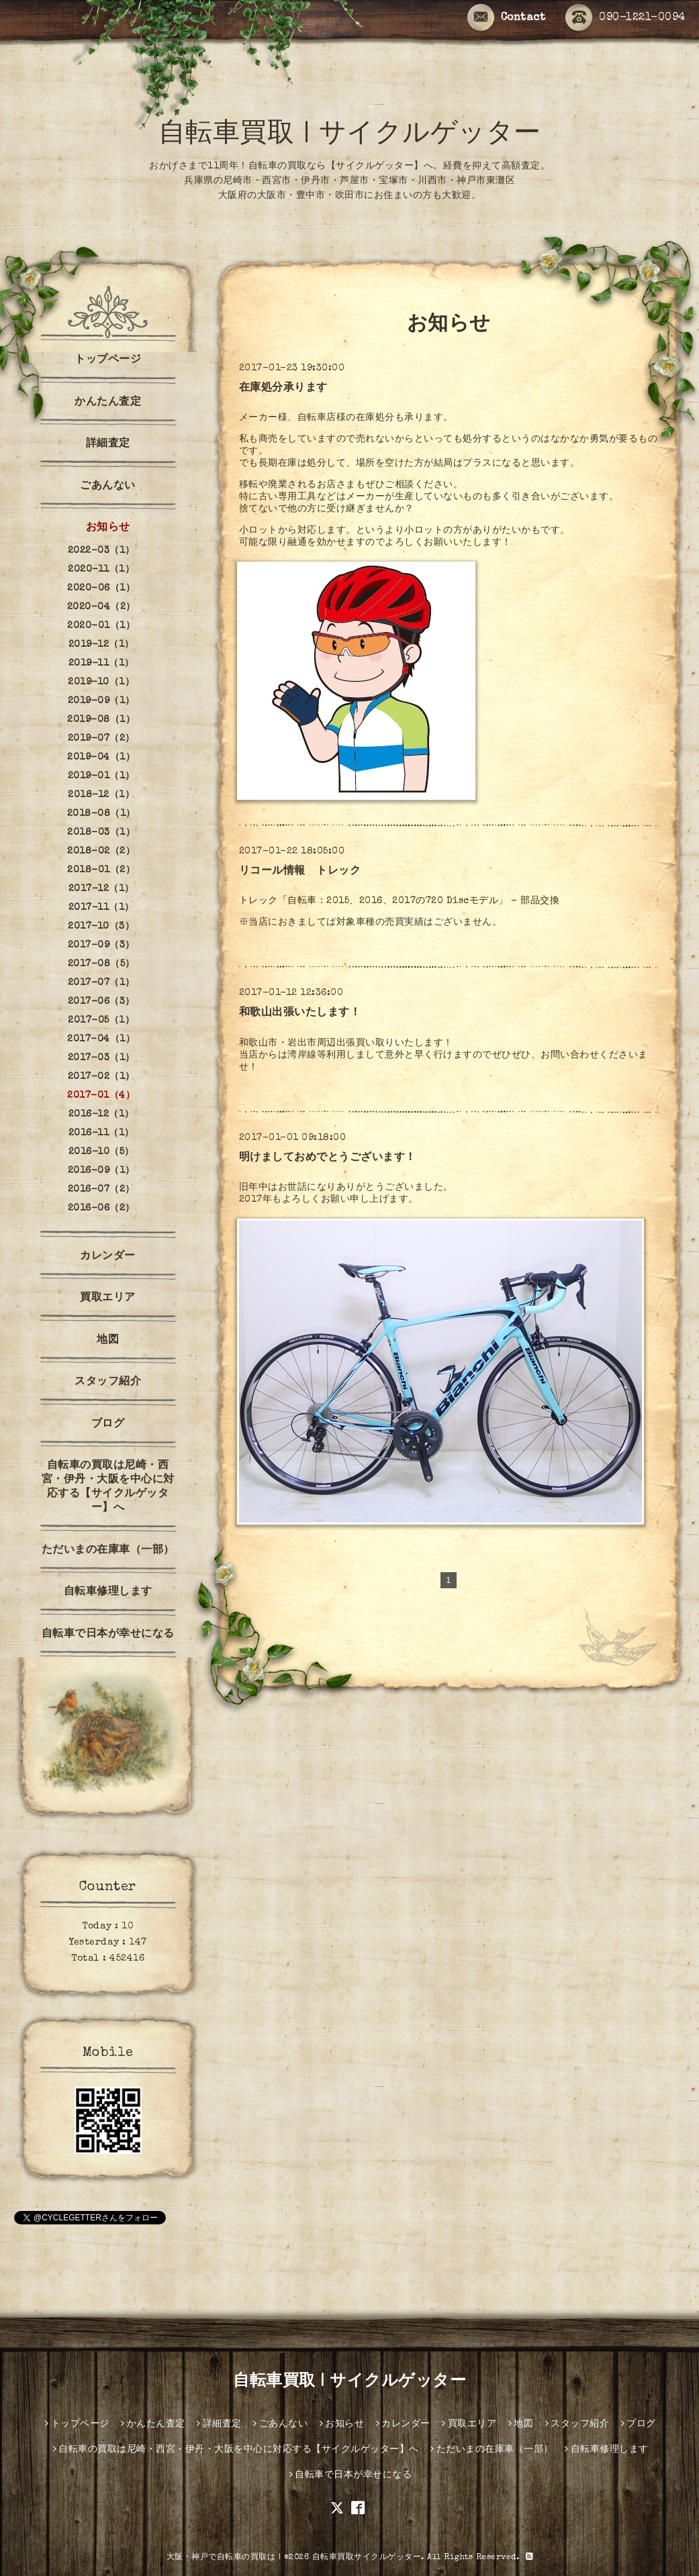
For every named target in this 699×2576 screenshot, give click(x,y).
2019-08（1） (101, 720)
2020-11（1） (101, 569)
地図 (108, 1340)
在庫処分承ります (283, 388)
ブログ (108, 1424)
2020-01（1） (101, 626)
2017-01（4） (101, 1095)
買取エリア (108, 1298)
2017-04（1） (101, 1039)
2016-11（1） (101, 1133)
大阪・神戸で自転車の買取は (221, 2558)
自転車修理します (108, 1592)
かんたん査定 (108, 402)
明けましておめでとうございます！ (327, 1158)
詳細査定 (108, 444)
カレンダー (108, 1256)
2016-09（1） (101, 1171)
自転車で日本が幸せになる (108, 1634)
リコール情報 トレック (300, 871)
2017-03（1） (101, 1058)
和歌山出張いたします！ (300, 1013)
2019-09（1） (101, 701)
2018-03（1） (101, 832)
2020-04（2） (101, 607)
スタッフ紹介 (108, 1382)
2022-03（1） (101, 551)
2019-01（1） (101, 776)
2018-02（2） (101, 851)
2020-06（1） (101, 588)
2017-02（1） (101, 1077)
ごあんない (108, 486)
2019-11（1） (101, 663)
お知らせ (108, 528)
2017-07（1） (101, 983)
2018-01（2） (101, 870)
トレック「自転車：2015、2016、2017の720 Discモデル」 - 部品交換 (399, 901)
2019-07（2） (101, 738)
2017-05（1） (101, 1020)
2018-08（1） (101, 814)
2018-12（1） (101, 795)
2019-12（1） (101, 645)
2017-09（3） (101, 945)
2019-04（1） (101, 757)
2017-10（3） (101, 926)
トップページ (108, 360)
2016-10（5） (101, 1152)
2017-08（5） (101, 964)
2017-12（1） (101, 889)
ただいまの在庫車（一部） (108, 1550)
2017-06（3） (101, 1002)
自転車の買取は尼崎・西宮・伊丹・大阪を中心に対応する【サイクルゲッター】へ (108, 1487)
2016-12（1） (101, 1114)
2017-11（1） (101, 908)
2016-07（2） (101, 1189)
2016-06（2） (101, 1208)
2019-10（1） (101, 682)
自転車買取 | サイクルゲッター (349, 135)
